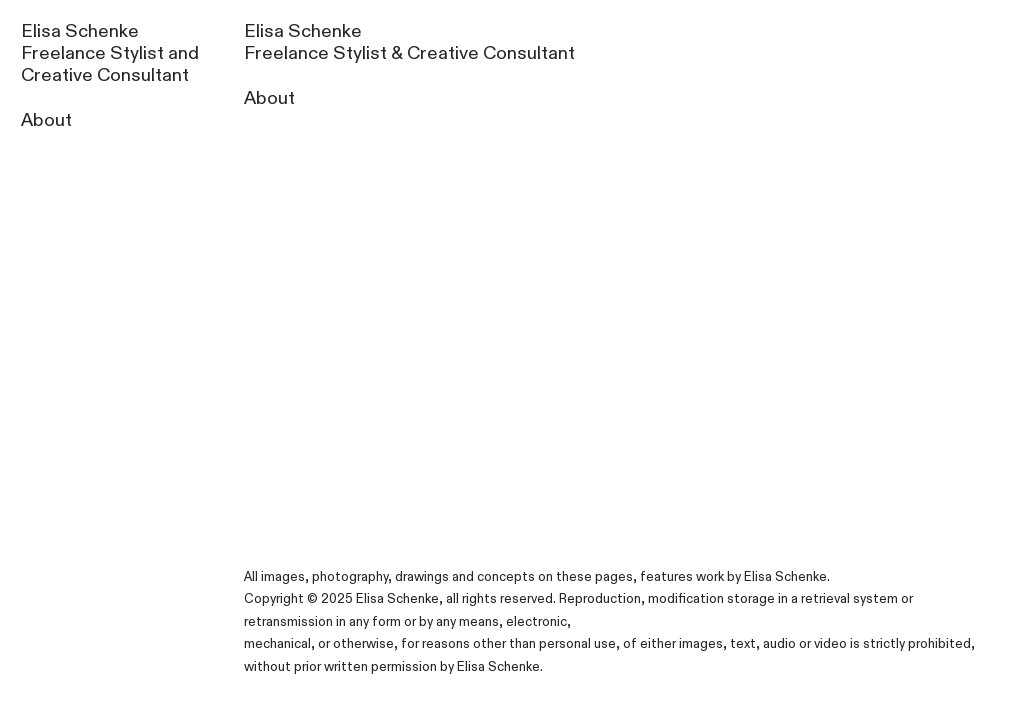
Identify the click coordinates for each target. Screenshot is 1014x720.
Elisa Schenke (80, 31)
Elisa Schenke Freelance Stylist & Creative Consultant (409, 42)
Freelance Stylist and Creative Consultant (110, 64)
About (46, 120)
